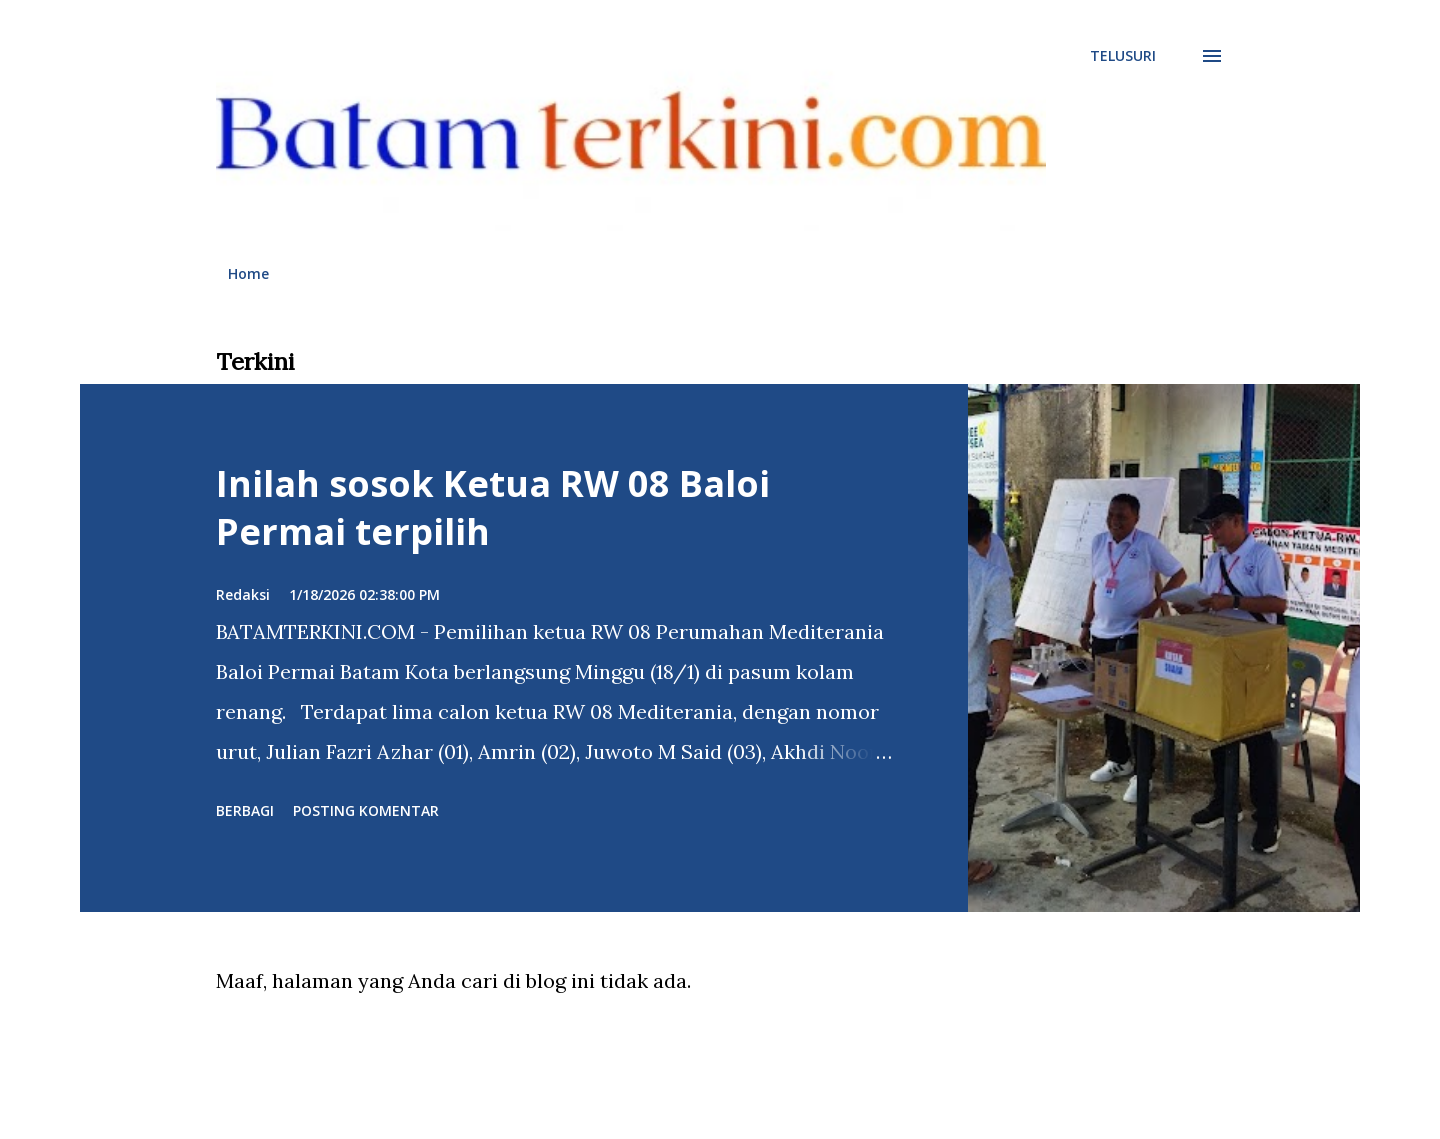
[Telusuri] (1123, 56)
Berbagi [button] (245, 810)
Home (248, 273)
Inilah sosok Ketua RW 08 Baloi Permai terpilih (493, 507)
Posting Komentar (366, 810)
